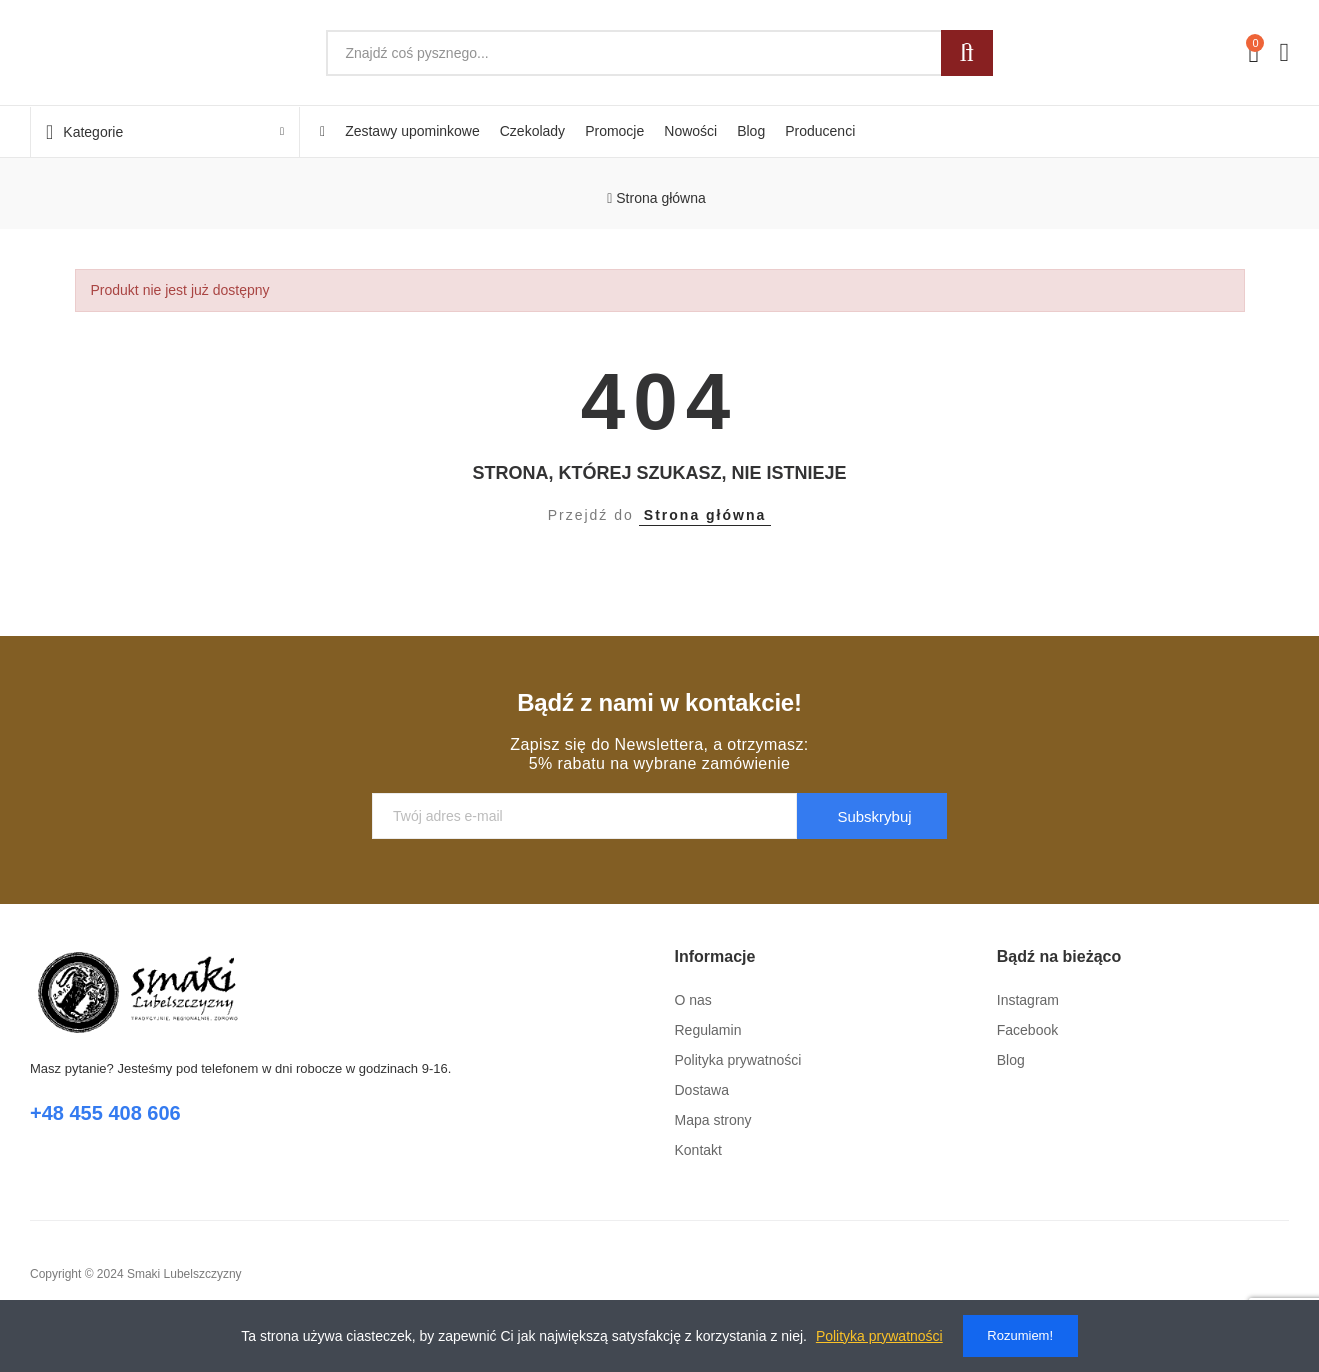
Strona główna (705, 515)
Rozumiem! (1020, 1335)
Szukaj (967, 53)
